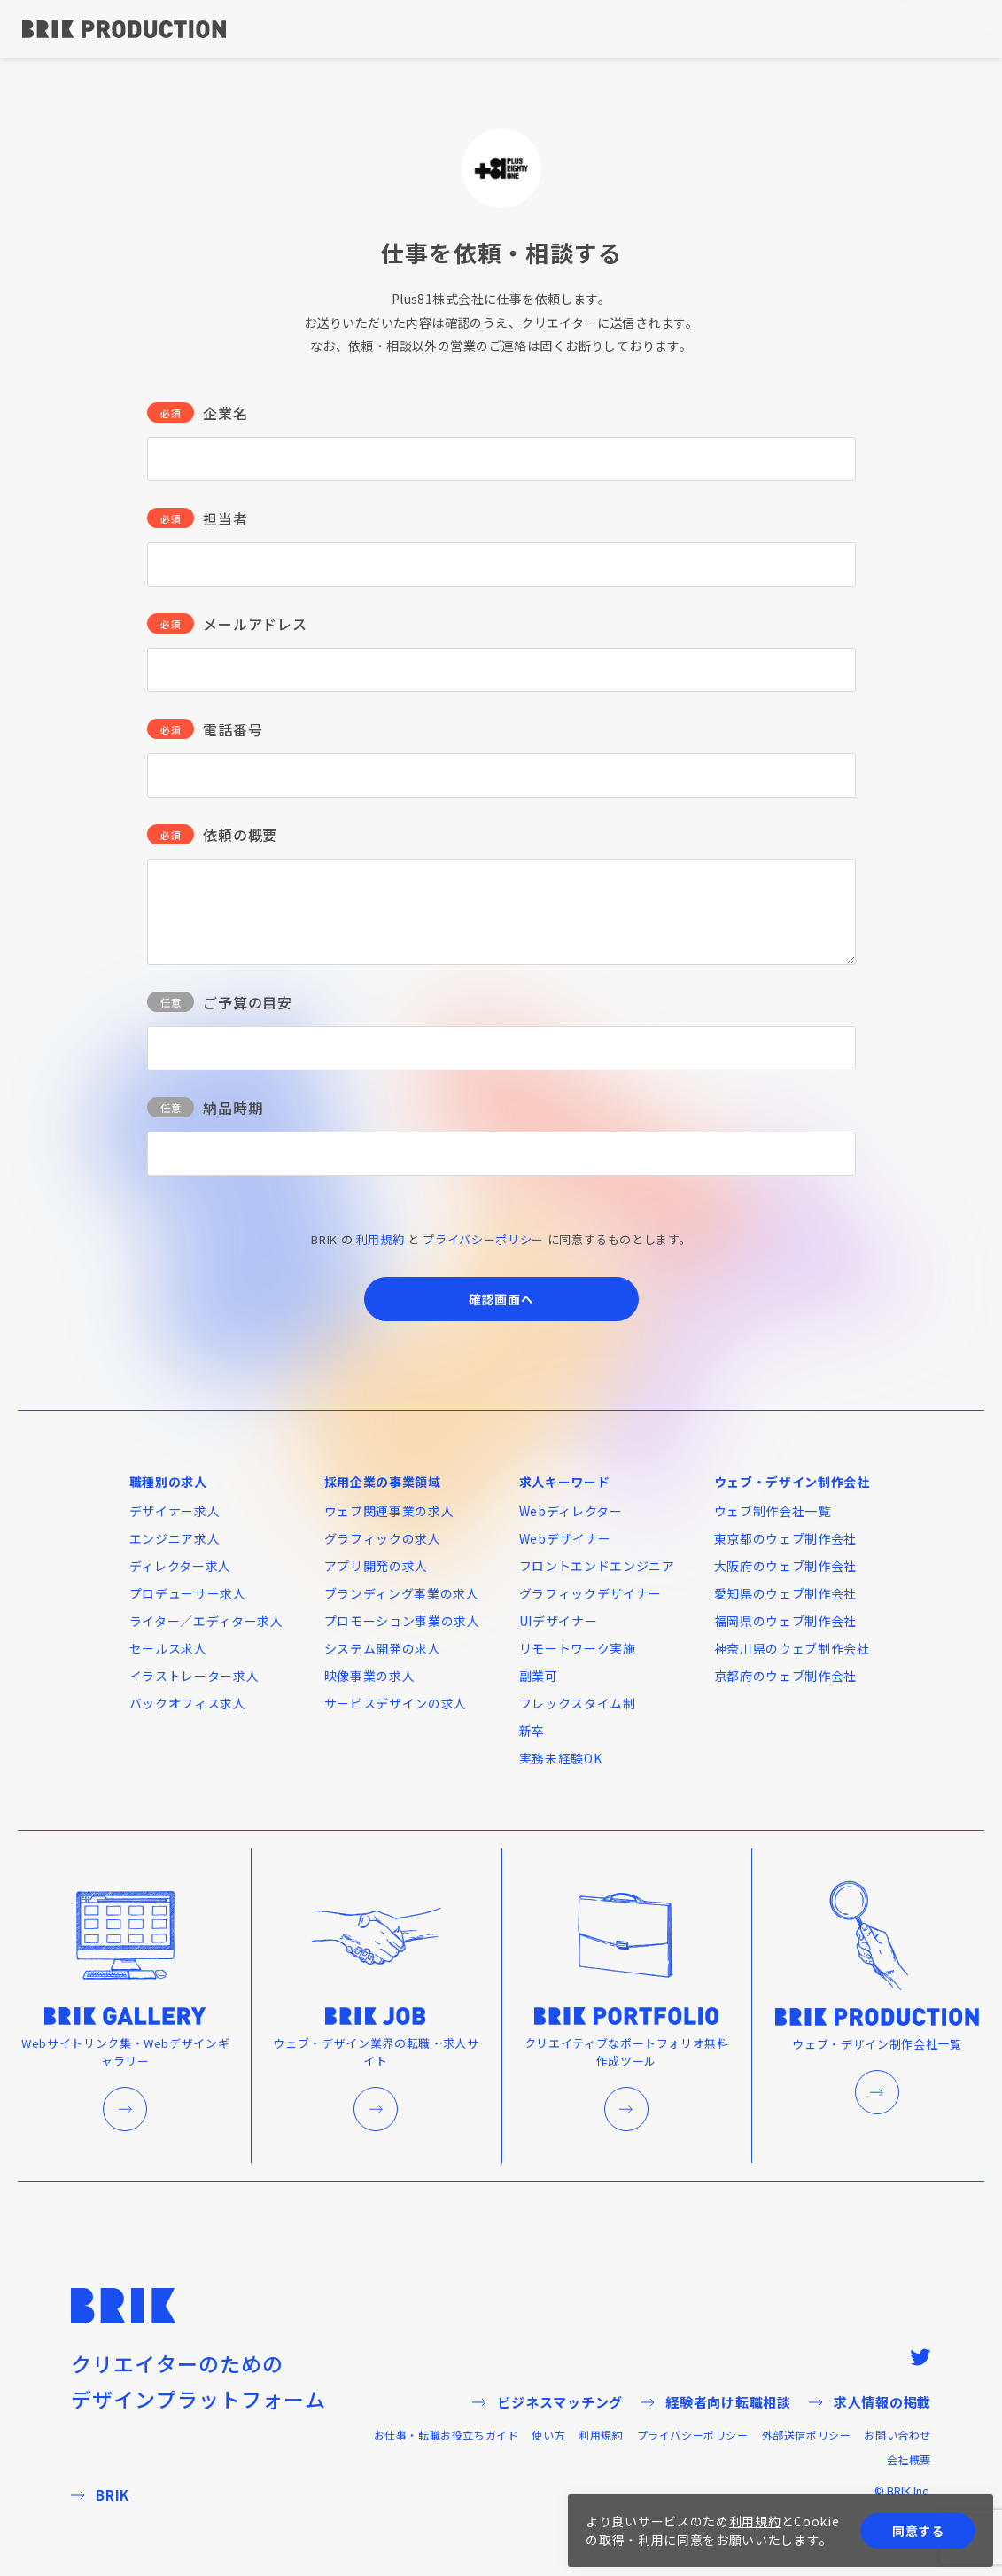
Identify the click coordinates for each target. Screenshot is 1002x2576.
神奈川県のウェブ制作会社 (792, 1648)
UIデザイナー (558, 1621)
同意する (918, 2531)
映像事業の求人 (370, 1676)
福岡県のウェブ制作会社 (786, 1621)
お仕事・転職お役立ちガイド (446, 2434)
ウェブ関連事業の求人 (389, 1511)
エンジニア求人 (175, 1538)
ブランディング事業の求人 (401, 1593)
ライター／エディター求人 (206, 1621)
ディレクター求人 (180, 1566)
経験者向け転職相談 (716, 2402)
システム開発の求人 (382, 1648)
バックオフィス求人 (187, 1703)
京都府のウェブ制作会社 (786, 1676)
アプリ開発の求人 (376, 1566)
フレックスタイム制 (577, 1703)
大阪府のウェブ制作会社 (786, 1566)
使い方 (548, 2434)
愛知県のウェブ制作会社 (786, 1593)
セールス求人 (168, 1648)
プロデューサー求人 (187, 1593)
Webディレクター (571, 1511)
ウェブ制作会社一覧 (772, 1511)
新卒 (532, 1730)
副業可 (538, 1676)
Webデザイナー (565, 1538)
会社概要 (909, 2459)
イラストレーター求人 (194, 1676)
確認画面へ (501, 1299)
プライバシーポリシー (483, 1239)
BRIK (100, 2495)
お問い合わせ (897, 2434)
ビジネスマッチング (547, 2402)
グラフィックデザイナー (591, 1593)
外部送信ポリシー (806, 2434)
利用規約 (380, 1239)
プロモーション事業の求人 (402, 1621)
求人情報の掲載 (870, 2402)
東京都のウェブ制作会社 (786, 1538)
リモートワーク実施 (577, 1648)
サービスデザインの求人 (396, 1703)
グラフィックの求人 (382, 1538)
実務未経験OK (560, 1758)
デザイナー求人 (175, 1511)
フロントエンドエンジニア (597, 1566)
